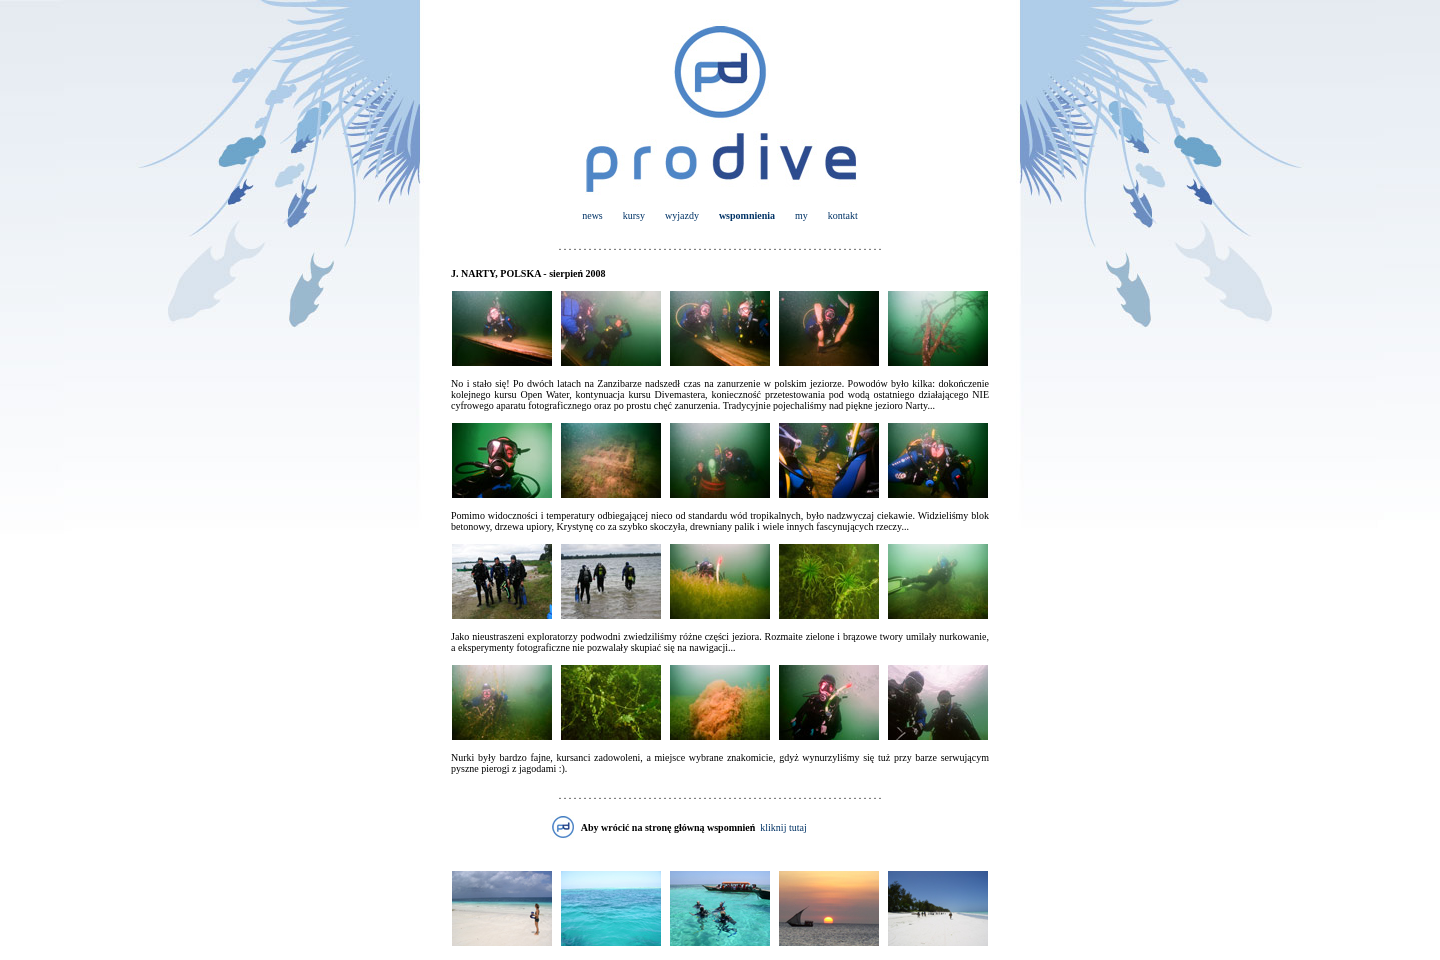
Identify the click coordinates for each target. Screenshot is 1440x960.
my (801, 215)
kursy (634, 215)
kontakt (843, 215)
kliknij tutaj (782, 827)
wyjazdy (682, 215)
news (592, 215)
